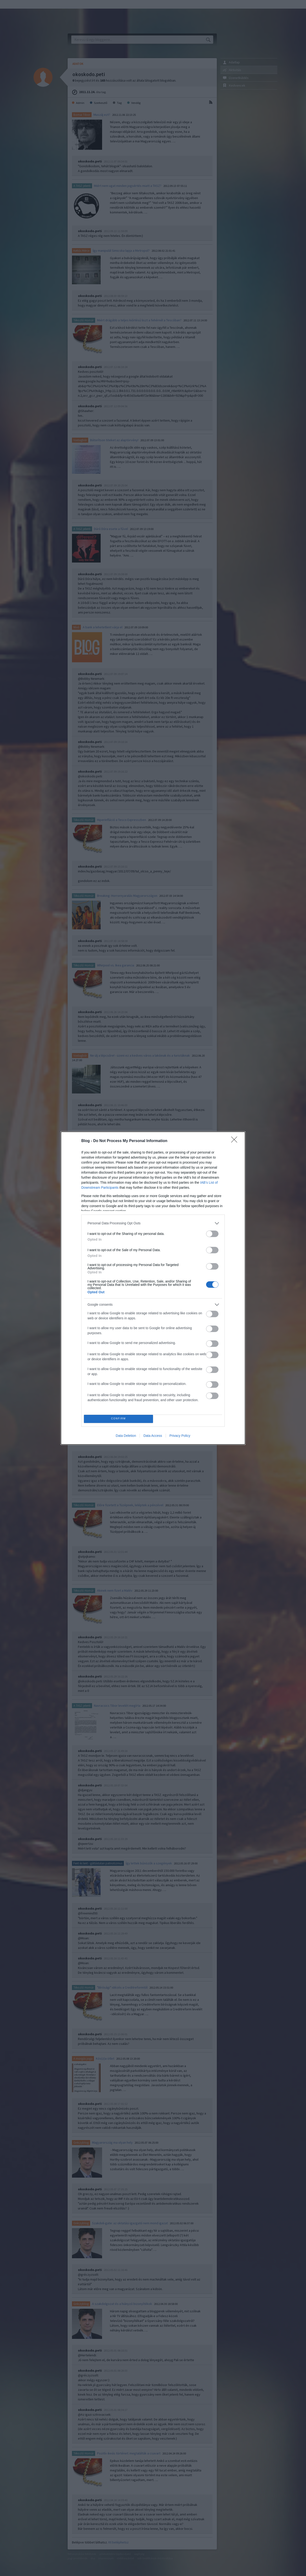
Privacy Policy (179, 1436)
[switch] (212, 1234)
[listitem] (153, 1223)
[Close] (235, 1141)
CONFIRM (118, 1419)
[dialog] (153, 1288)
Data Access (152, 1436)
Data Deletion (126, 1436)
